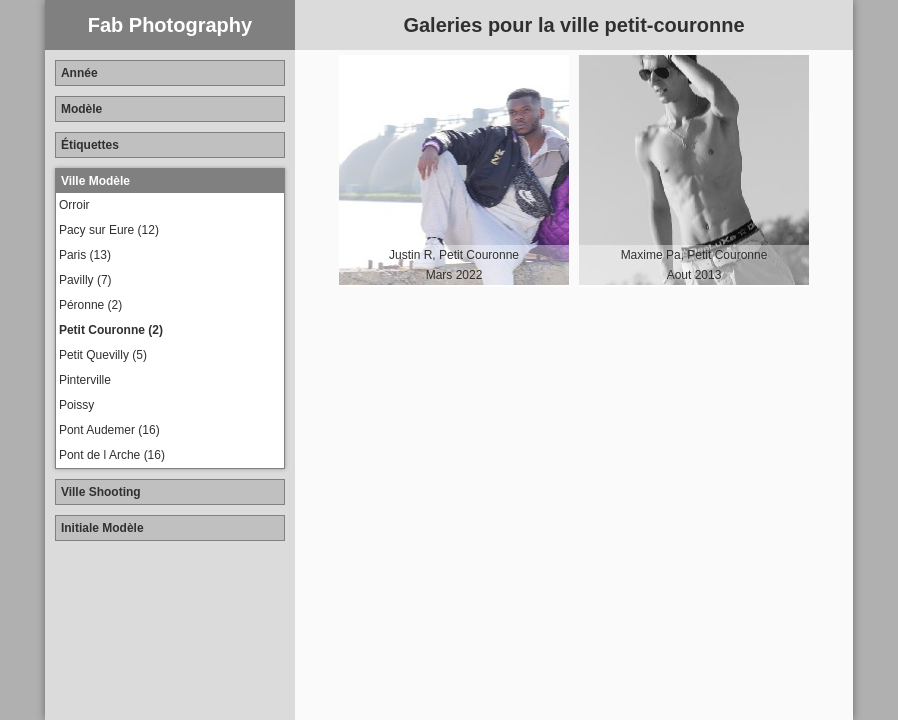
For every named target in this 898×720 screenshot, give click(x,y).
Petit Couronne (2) (111, 330)
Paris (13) (85, 255)
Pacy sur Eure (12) (109, 230)
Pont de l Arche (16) (112, 455)
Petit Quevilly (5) (103, 355)
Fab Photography (170, 25)
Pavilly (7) (85, 280)
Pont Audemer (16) (109, 430)
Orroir (74, 205)
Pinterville (85, 380)
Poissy (76, 405)
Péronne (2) (90, 305)
